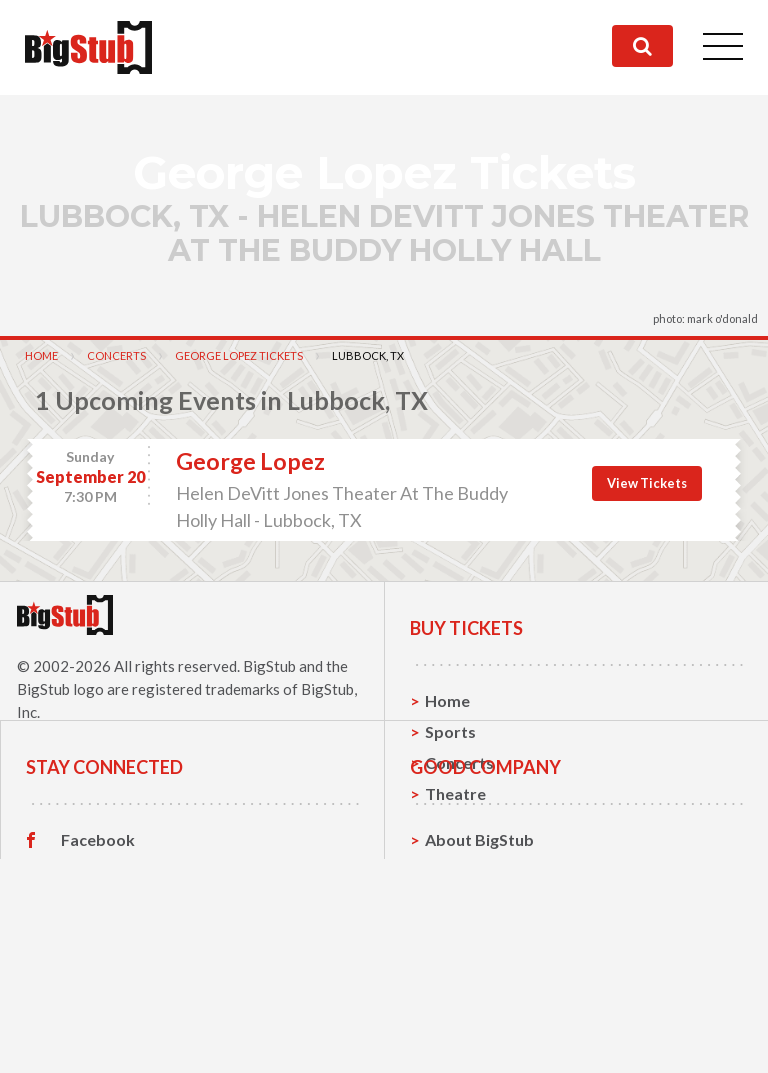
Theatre (455, 793)
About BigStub (479, 946)
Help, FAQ (462, 1008)
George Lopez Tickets (239, 355)
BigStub (269, 666)
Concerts (116, 355)
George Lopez (250, 461)
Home (41, 355)
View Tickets (647, 483)
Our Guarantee (481, 1039)
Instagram (99, 1009)
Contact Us (467, 977)
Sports (450, 731)
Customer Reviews (131, 1040)
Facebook (98, 947)
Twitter (89, 978)
